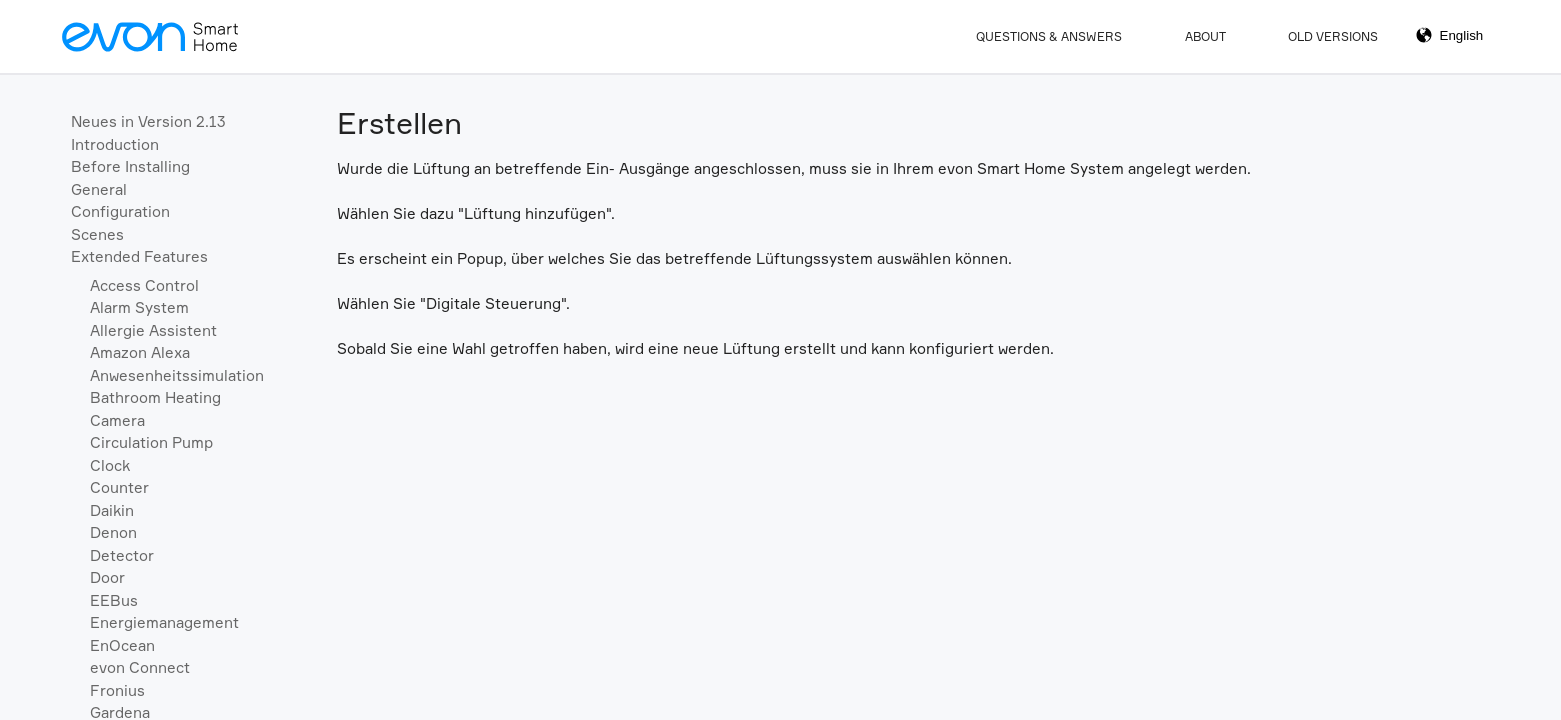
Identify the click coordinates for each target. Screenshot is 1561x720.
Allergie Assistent (153, 330)
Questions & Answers (1049, 36)
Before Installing (130, 166)
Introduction (115, 144)
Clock (110, 465)
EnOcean (122, 645)
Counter (119, 487)
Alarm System (139, 307)
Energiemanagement (164, 622)
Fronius (117, 690)
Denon (113, 532)
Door (107, 577)
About (1205, 36)
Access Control (144, 285)
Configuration (120, 211)
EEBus (114, 600)
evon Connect (140, 667)
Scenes (97, 234)
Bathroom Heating (155, 397)
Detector (122, 555)
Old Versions (1333, 36)
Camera (117, 420)
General (99, 189)
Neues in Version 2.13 (148, 121)
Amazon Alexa (140, 352)
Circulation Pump (151, 442)
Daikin (112, 510)
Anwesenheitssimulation (177, 375)
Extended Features (139, 256)
